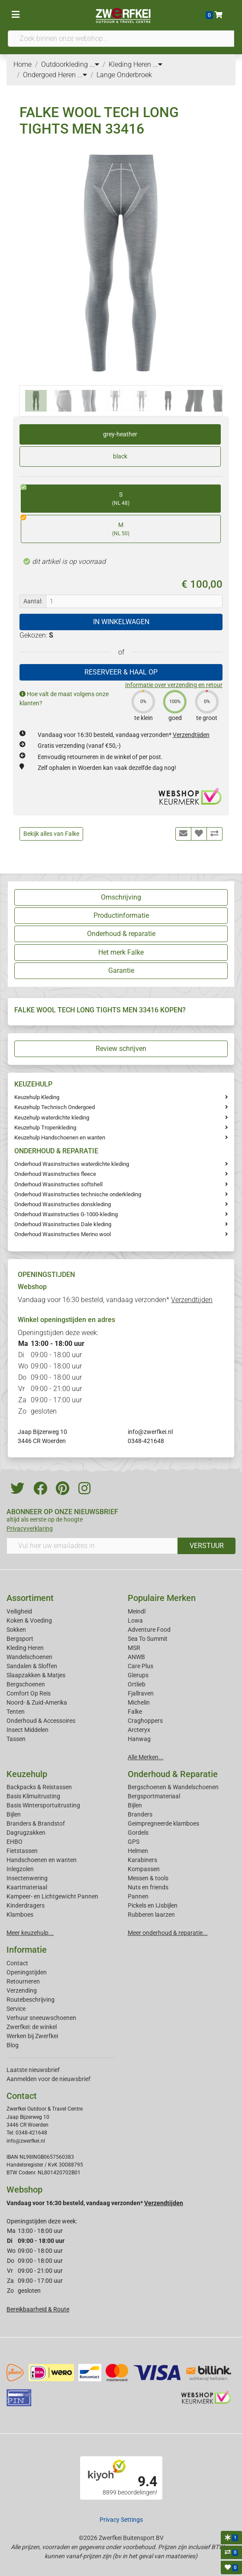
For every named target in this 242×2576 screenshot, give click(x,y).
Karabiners (142, 1859)
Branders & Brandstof (35, 1823)
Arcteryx (139, 1729)
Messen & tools (148, 1878)
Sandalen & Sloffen (31, 1666)
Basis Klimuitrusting (33, 1796)
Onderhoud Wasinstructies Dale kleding (62, 1224)
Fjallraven (141, 1693)
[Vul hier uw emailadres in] (92, 1546)
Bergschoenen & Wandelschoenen (173, 1787)
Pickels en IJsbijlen (152, 1905)
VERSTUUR (207, 1546)
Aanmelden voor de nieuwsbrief (48, 2078)
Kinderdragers (25, 1905)
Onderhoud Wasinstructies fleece (55, 1174)
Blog (12, 2045)
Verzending (21, 1990)
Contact (17, 1963)
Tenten (15, 1711)
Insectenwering (27, 1878)
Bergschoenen (25, 1684)
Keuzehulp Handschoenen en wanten (59, 1137)
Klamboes (19, 1914)
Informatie (26, 1949)
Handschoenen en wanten (41, 1859)
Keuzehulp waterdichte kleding (51, 1117)
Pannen (138, 1896)
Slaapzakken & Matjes (35, 1675)
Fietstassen (22, 1850)
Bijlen (13, 1814)
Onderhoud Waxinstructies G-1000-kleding (66, 1214)
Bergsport (19, 1638)
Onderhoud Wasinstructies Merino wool (62, 1234)
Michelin (139, 1702)
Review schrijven (121, 1048)
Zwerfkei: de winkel (31, 2026)
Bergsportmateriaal (154, 1796)
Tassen (16, 1738)
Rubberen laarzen (151, 1914)
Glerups (138, 1675)
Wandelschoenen (29, 1656)
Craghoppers (145, 1720)
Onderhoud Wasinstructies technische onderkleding (77, 1194)
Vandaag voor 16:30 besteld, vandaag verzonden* (124, 734)
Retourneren (23, 1981)
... (94, 64)
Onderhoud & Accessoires (40, 1720)
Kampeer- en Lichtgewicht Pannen (52, 1896)
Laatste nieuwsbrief (33, 2069)
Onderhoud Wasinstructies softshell (58, 1184)
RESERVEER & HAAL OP (121, 672)
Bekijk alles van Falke (51, 833)
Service (16, 2008)
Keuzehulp (26, 1774)
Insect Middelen (27, 1729)
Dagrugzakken (25, 1832)
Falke (135, 1711)
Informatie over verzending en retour (174, 684)
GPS (133, 1841)
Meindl (136, 1611)
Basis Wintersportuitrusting (43, 1805)
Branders (140, 1814)
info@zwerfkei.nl (150, 1431)
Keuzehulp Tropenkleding (45, 1127)
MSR (134, 1647)
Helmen (138, 1850)
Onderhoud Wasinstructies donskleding (62, 1204)
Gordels (138, 1832)
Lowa (135, 1620)
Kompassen (144, 1869)
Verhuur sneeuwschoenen (41, 2017)
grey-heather (120, 434)
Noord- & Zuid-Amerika (36, 1702)
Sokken (16, 1629)
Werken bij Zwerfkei (32, 2036)
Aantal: (32, 601)
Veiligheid (19, 1611)
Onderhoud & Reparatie (173, 1774)
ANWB (136, 1656)
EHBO (14, 1841)
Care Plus (140, 1666)
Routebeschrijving (30, 1999)
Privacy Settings (121, 2519)
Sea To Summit (148, 1638)
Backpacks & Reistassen (39, 1787)
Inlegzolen (20, 1869)
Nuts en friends (148, 1887)
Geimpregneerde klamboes (163, 1823)
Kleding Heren (25, 1647)
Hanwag (139, 1738)
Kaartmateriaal (26, 1887)
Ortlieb (136, 1684)
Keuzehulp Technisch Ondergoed (54, 1107)
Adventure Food (149, 1629)
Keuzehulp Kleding (36, 1097)
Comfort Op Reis (28, 1693)
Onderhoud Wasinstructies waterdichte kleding (71, 1164)
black (120, 456)
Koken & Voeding (29, 1620)
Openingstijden (26, 1972)
